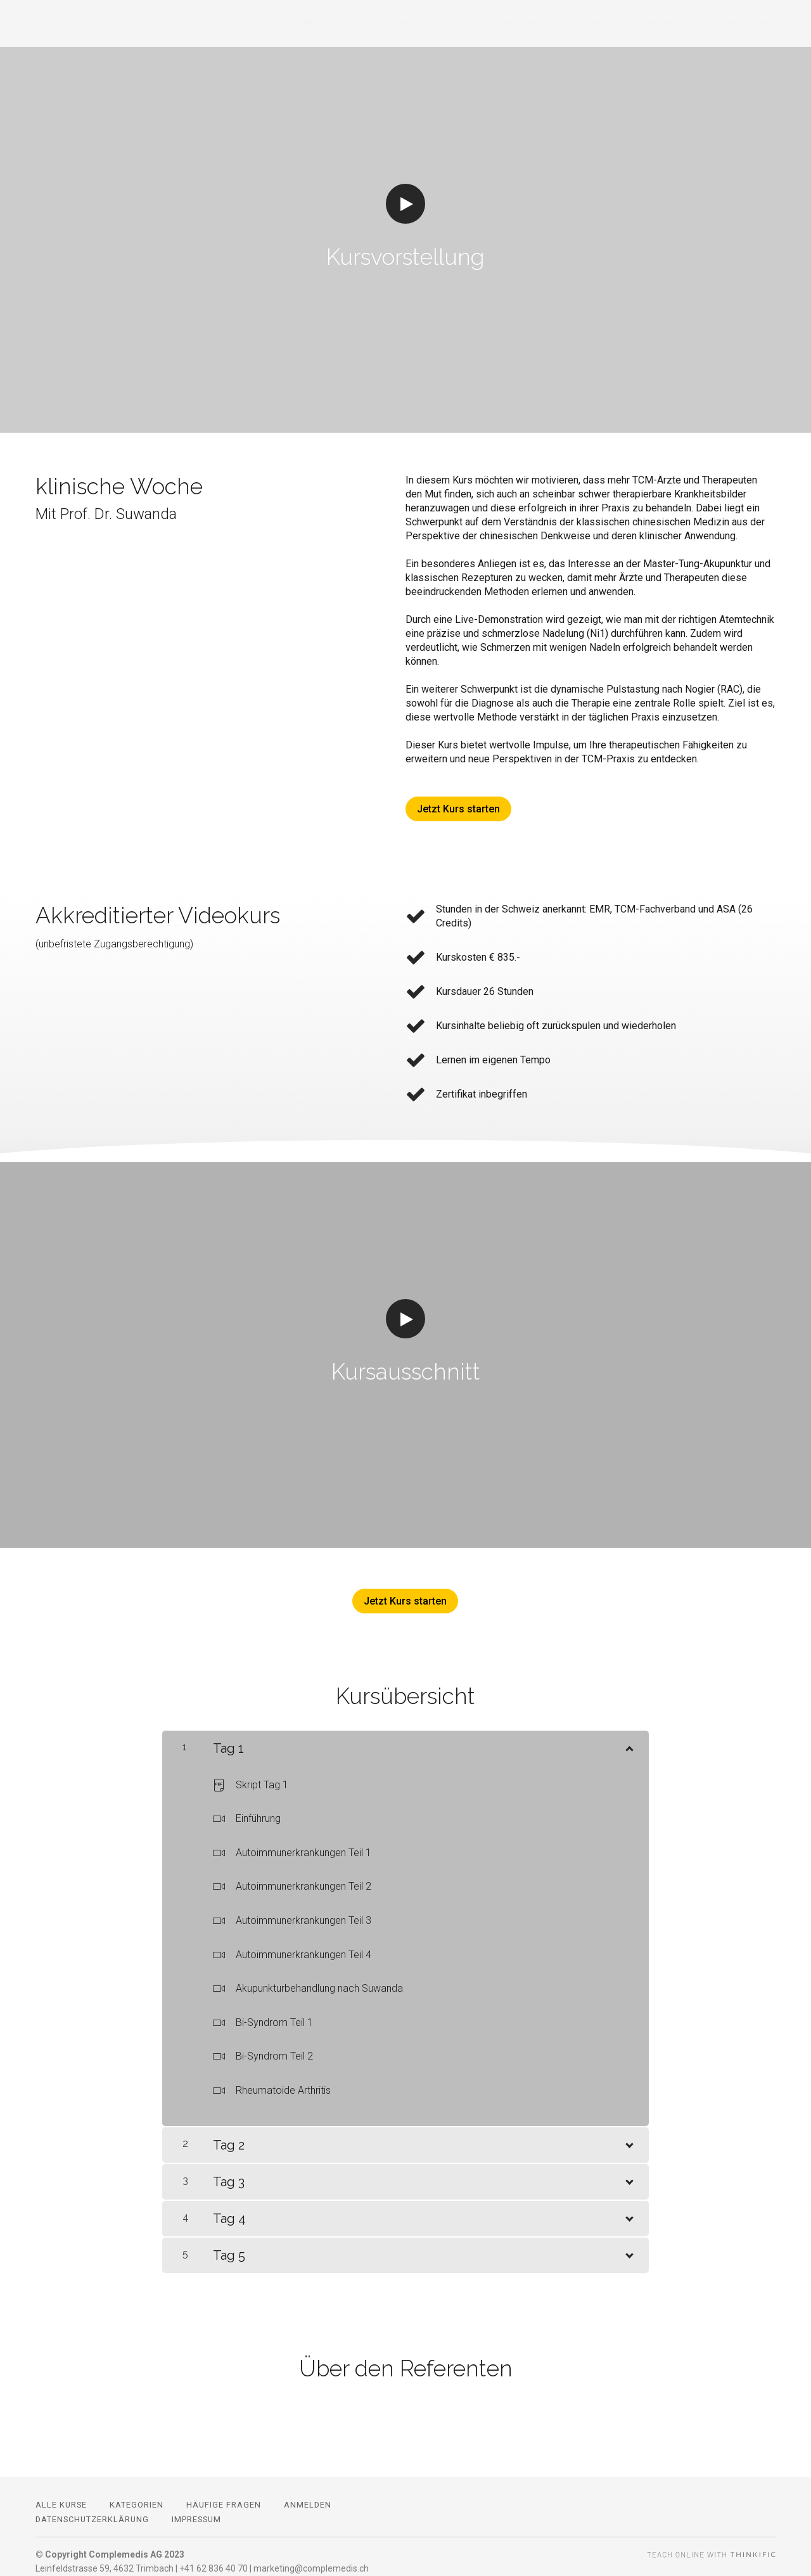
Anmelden (751, 24)
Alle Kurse (381, 24)
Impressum (196, 2510)
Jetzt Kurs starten (458, 809)
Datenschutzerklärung (92, 2510)
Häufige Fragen (546, 24)
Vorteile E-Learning (656, 24)
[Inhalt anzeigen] (628, 1736)
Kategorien (457, 24)
